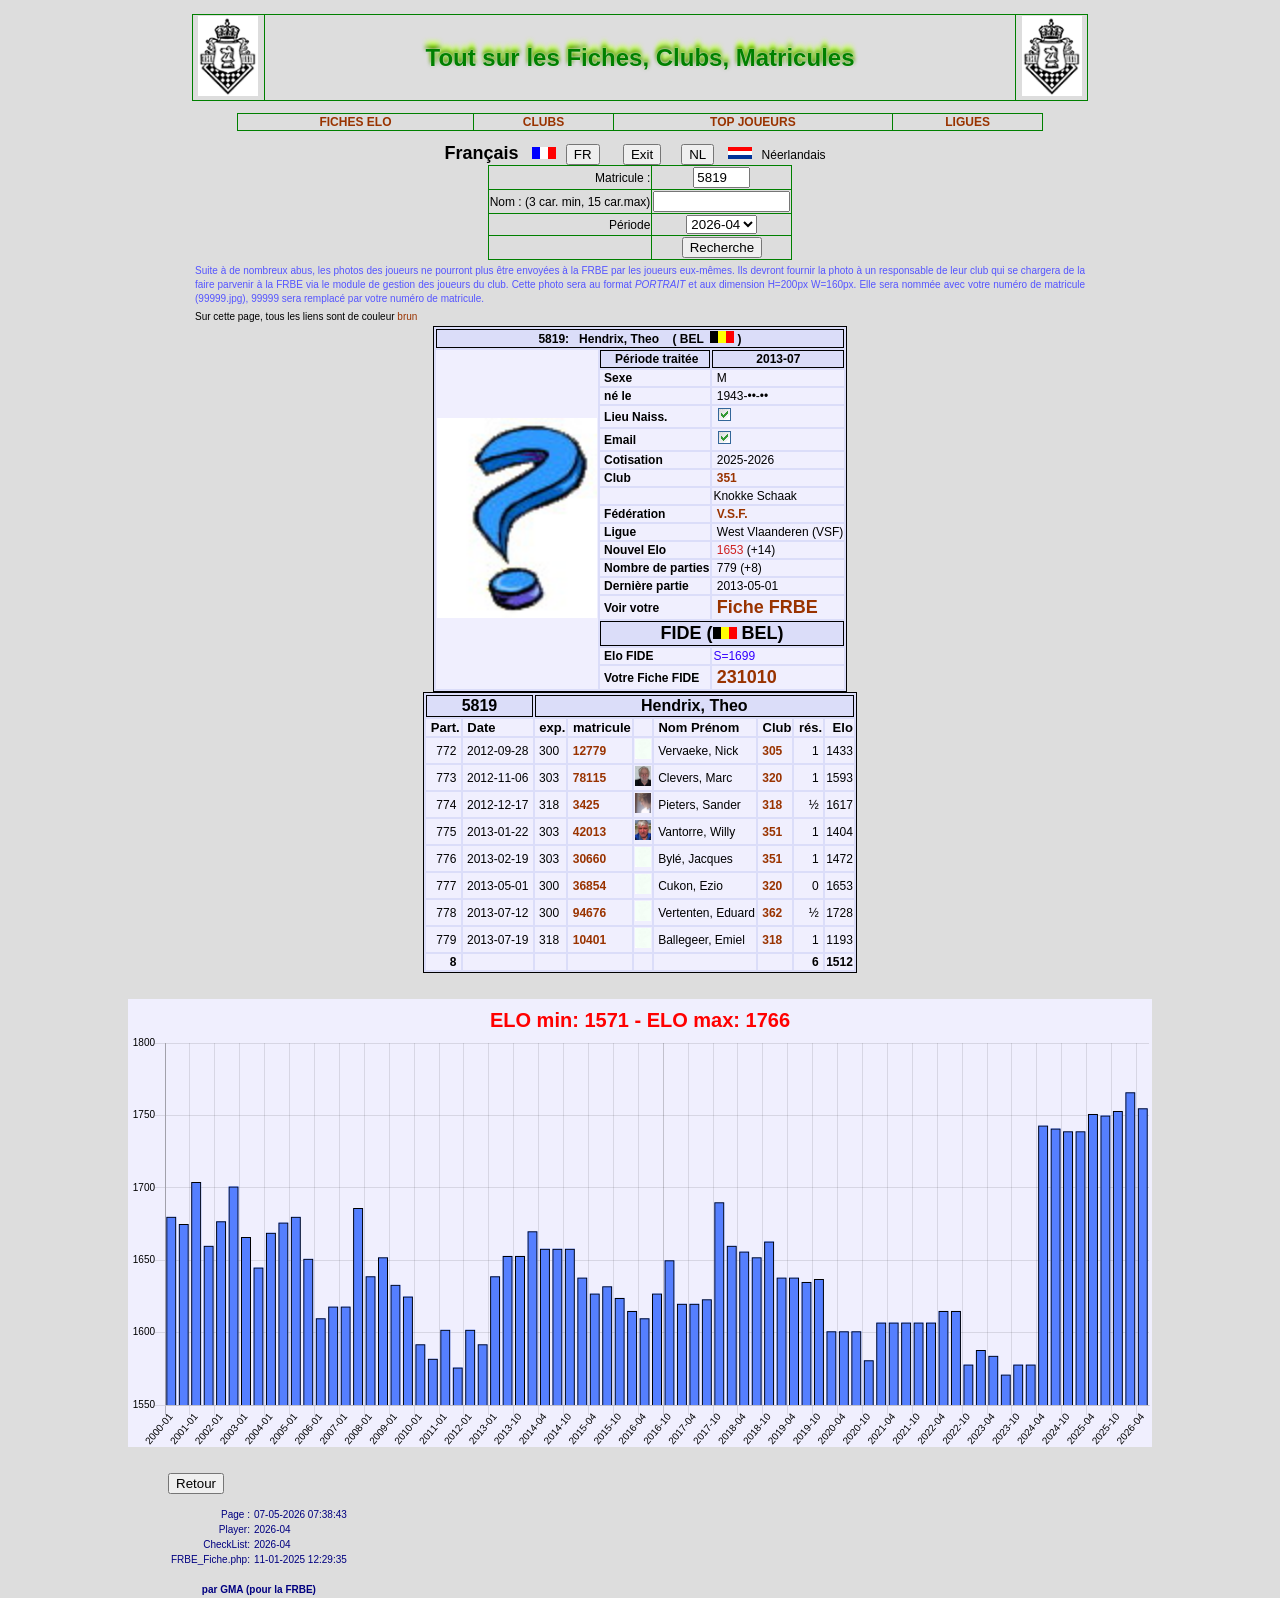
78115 (587, 778)
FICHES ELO (355, 122)
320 (770, 778)
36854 (587, 886)
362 (770, 913)
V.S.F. (732, 514)
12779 (587, 751)
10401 (587, 940)
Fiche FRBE (767, 607)
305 (770, 751)
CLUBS (543, 122)
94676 (587, 913)
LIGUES (967, 122)
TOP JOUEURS (753, 122)
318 (770, 805)
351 (724, 478)
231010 (747, 677)
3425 (584, 805)
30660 (587, 859)
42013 (587, 832)
